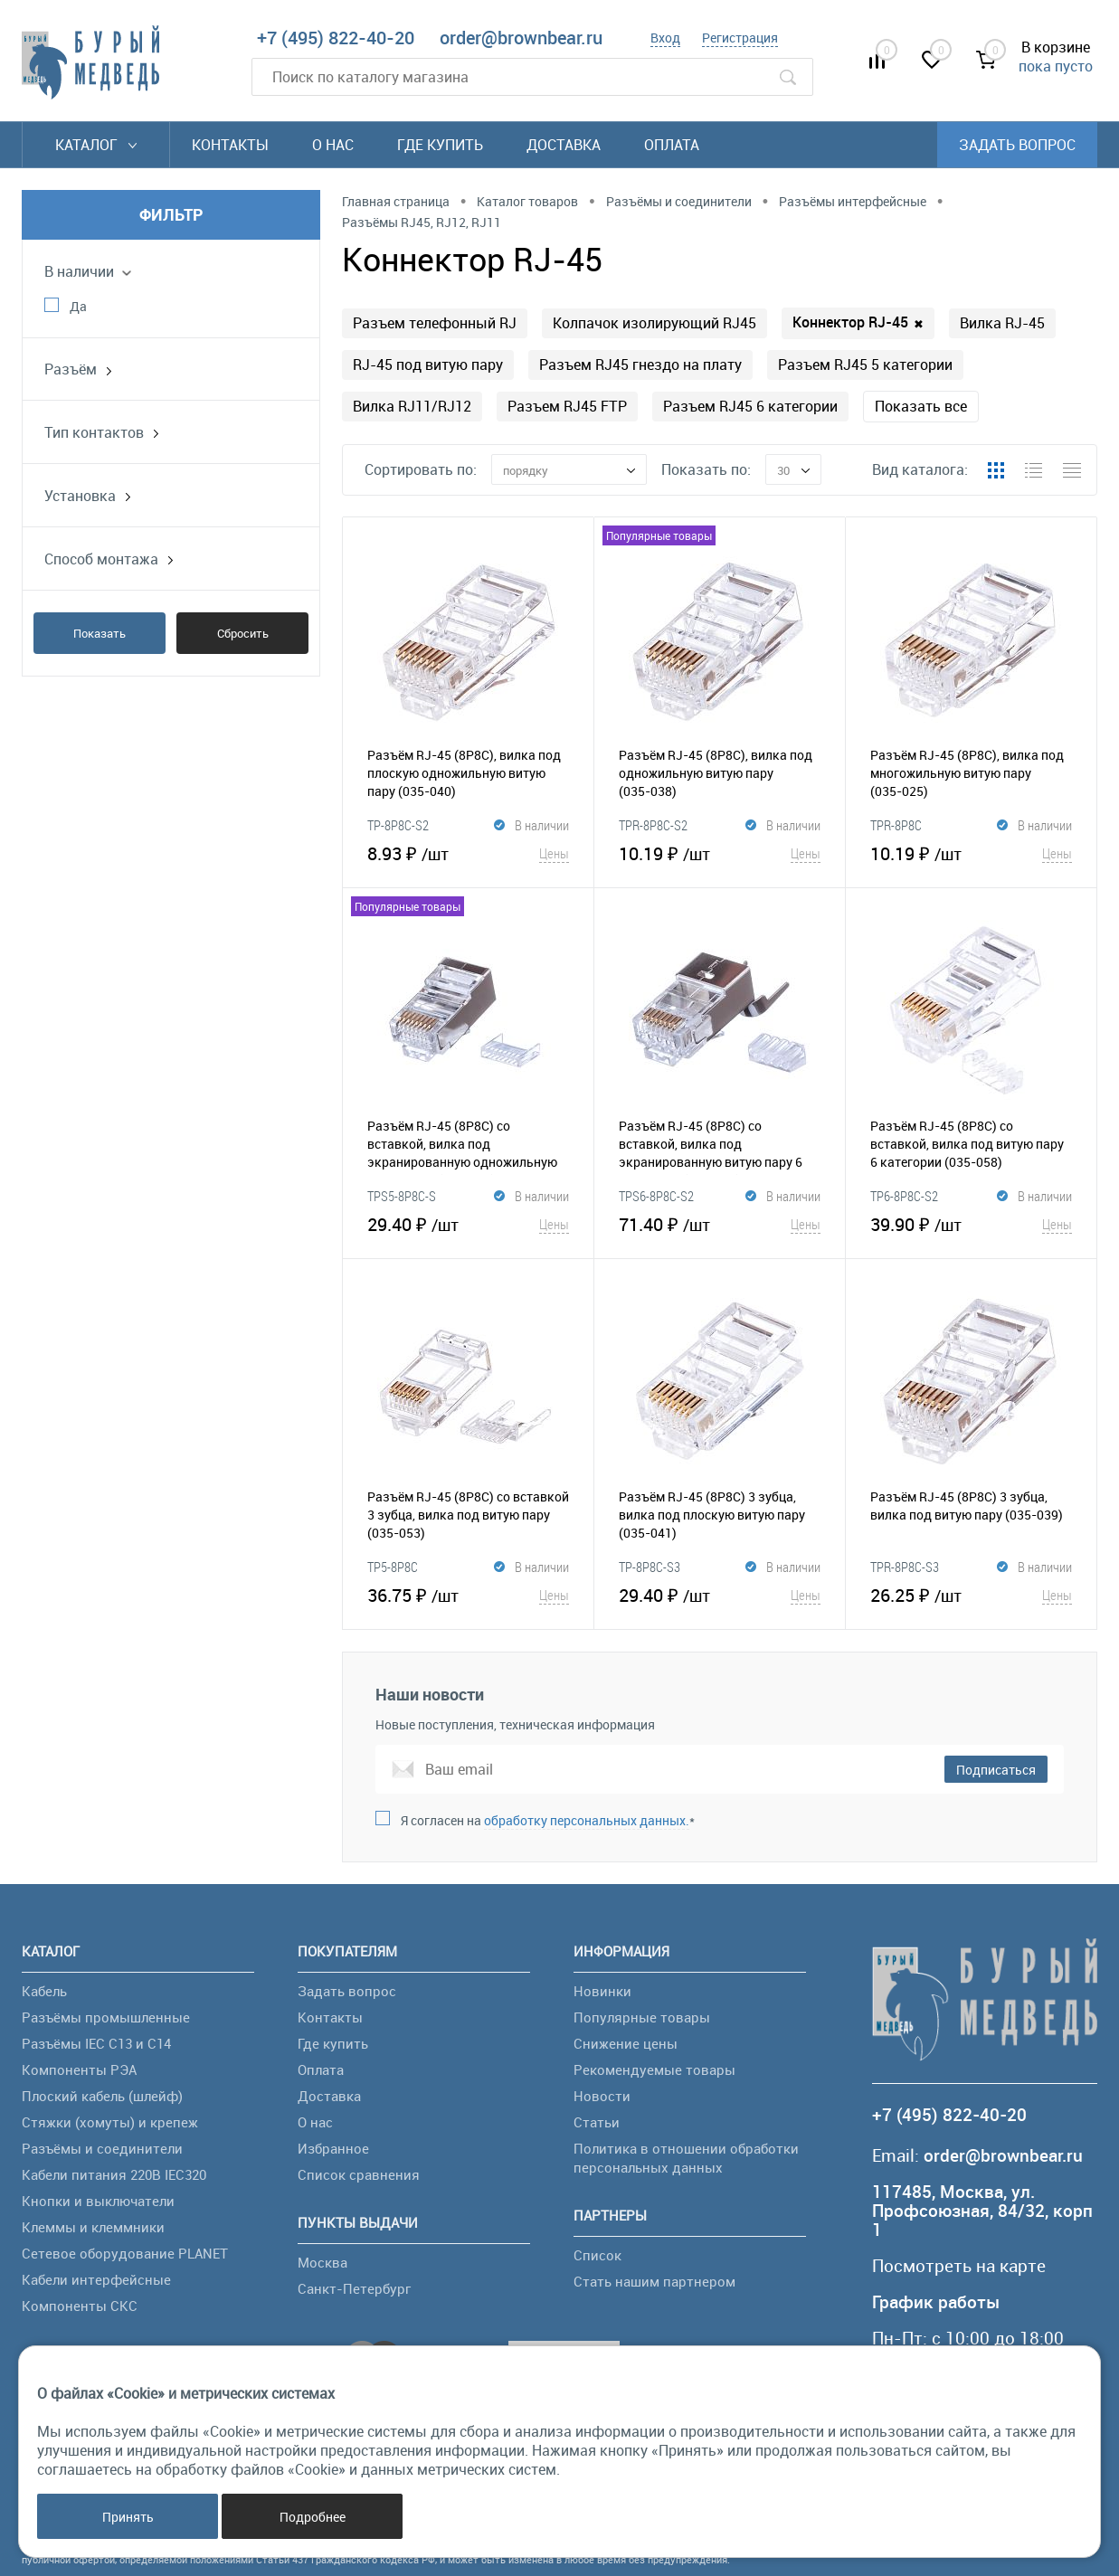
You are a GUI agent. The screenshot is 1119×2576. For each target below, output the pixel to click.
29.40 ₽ (468, 1224)
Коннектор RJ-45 (858, 322)
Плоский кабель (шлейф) (102, 2096)
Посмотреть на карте (959, 2266)
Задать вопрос (1017, 145)
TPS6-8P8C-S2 (656, 1196)
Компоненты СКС (80, 2306)
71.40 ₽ (719, 1224)
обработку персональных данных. (586, 1820)
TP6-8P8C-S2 (904, 1196)
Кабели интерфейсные (96, 2279)
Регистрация (740, 37)
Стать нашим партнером (654, 2281)
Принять (128, 2516)
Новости (602, 2096)
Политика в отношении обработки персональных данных (686, 2157)
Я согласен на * (548, 1820)
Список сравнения (359, 2174)
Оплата (671, 145)
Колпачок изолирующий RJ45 (654, 323)
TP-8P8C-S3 (649, 1567)
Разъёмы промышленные (106, 2017)
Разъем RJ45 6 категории (750, 406)
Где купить (440, 145)
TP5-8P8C (392, 1567)
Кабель (44, 1991)
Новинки (602, 1991)
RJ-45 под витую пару (428, 364)
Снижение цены (626, 2043)
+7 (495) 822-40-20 (335, 37)
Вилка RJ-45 (1002, 323)
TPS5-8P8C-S (401, 1196)
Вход (665, 37)
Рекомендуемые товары (654, 2069)
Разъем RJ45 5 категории (865, 364)
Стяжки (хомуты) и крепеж (110, 2122)
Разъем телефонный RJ (435, 323)
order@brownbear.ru (521, 37)
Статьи (597, 2122)
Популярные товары (642, 2017)
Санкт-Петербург (354, 2288)
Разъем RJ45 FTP (567, 406)
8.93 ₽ (468, 853)
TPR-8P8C (896, 825)
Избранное (333, 2148)
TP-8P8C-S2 (398, 825)
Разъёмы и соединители (102, 2148)
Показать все (921, 406)
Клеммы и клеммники (93, 2227)
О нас (333, 145)
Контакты (230, 145)
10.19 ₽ (719, 853)
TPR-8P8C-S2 (653, 825)
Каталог (96, 145)
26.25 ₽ (971, 1594)
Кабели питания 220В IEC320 (114, 2174)
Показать (99, 633)
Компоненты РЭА (79, 2069)
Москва (322, 2262)
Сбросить (243, 633)
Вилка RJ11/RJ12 (412, 406)
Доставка (563, 145)
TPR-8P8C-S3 (904, 1567)
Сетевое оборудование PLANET (125, 2253)
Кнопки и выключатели (98, 2201)
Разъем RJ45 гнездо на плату (640, 364)
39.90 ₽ (971, 1224)
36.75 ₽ (468, 1594)
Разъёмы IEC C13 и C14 (96, 2043)
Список (597, 2255)
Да (78, 306)
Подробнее (313, 2516)
